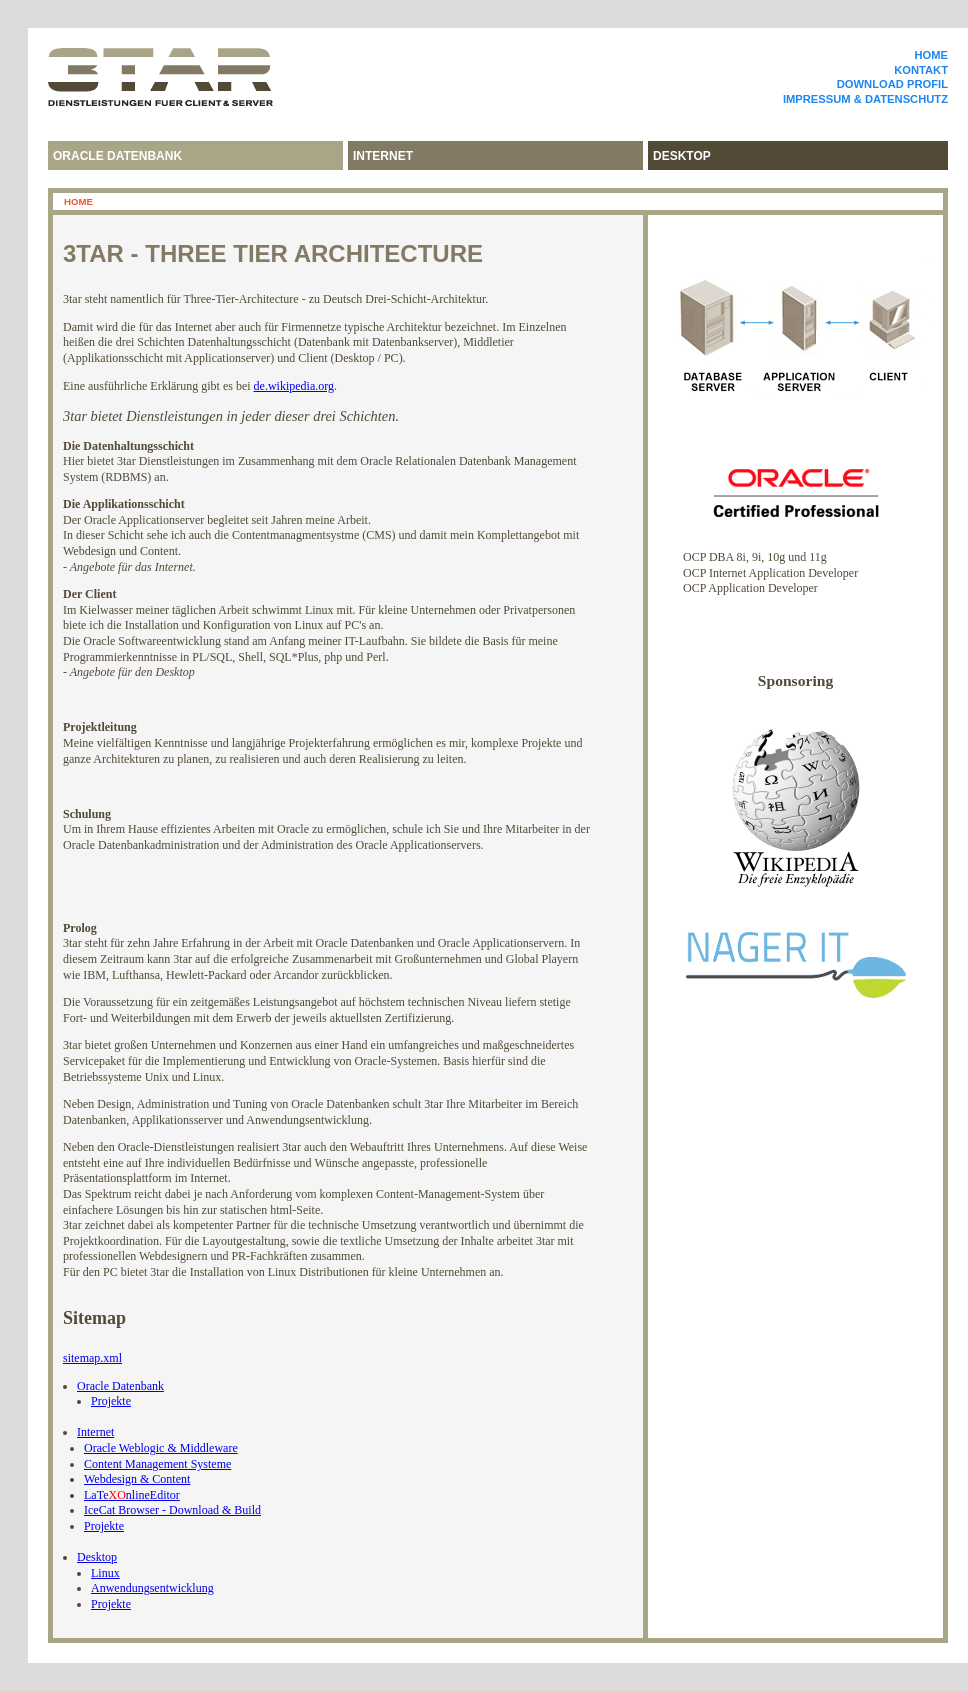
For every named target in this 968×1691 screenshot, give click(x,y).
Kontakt (921, 70)
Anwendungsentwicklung (152, 1588)
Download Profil (892, 84)
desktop (682, 156)
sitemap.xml (92, 1358)
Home (931, 55)
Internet (95, 1432)
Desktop (97, 1557)
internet (383, 156)
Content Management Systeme (157, 1464)
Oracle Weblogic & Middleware (161, 1448)
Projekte (111, 1401)
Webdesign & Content (137, 1479)
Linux (105, 1573)
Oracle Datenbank (117, 156)
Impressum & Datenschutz (865, 99)
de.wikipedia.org (294, 386)
